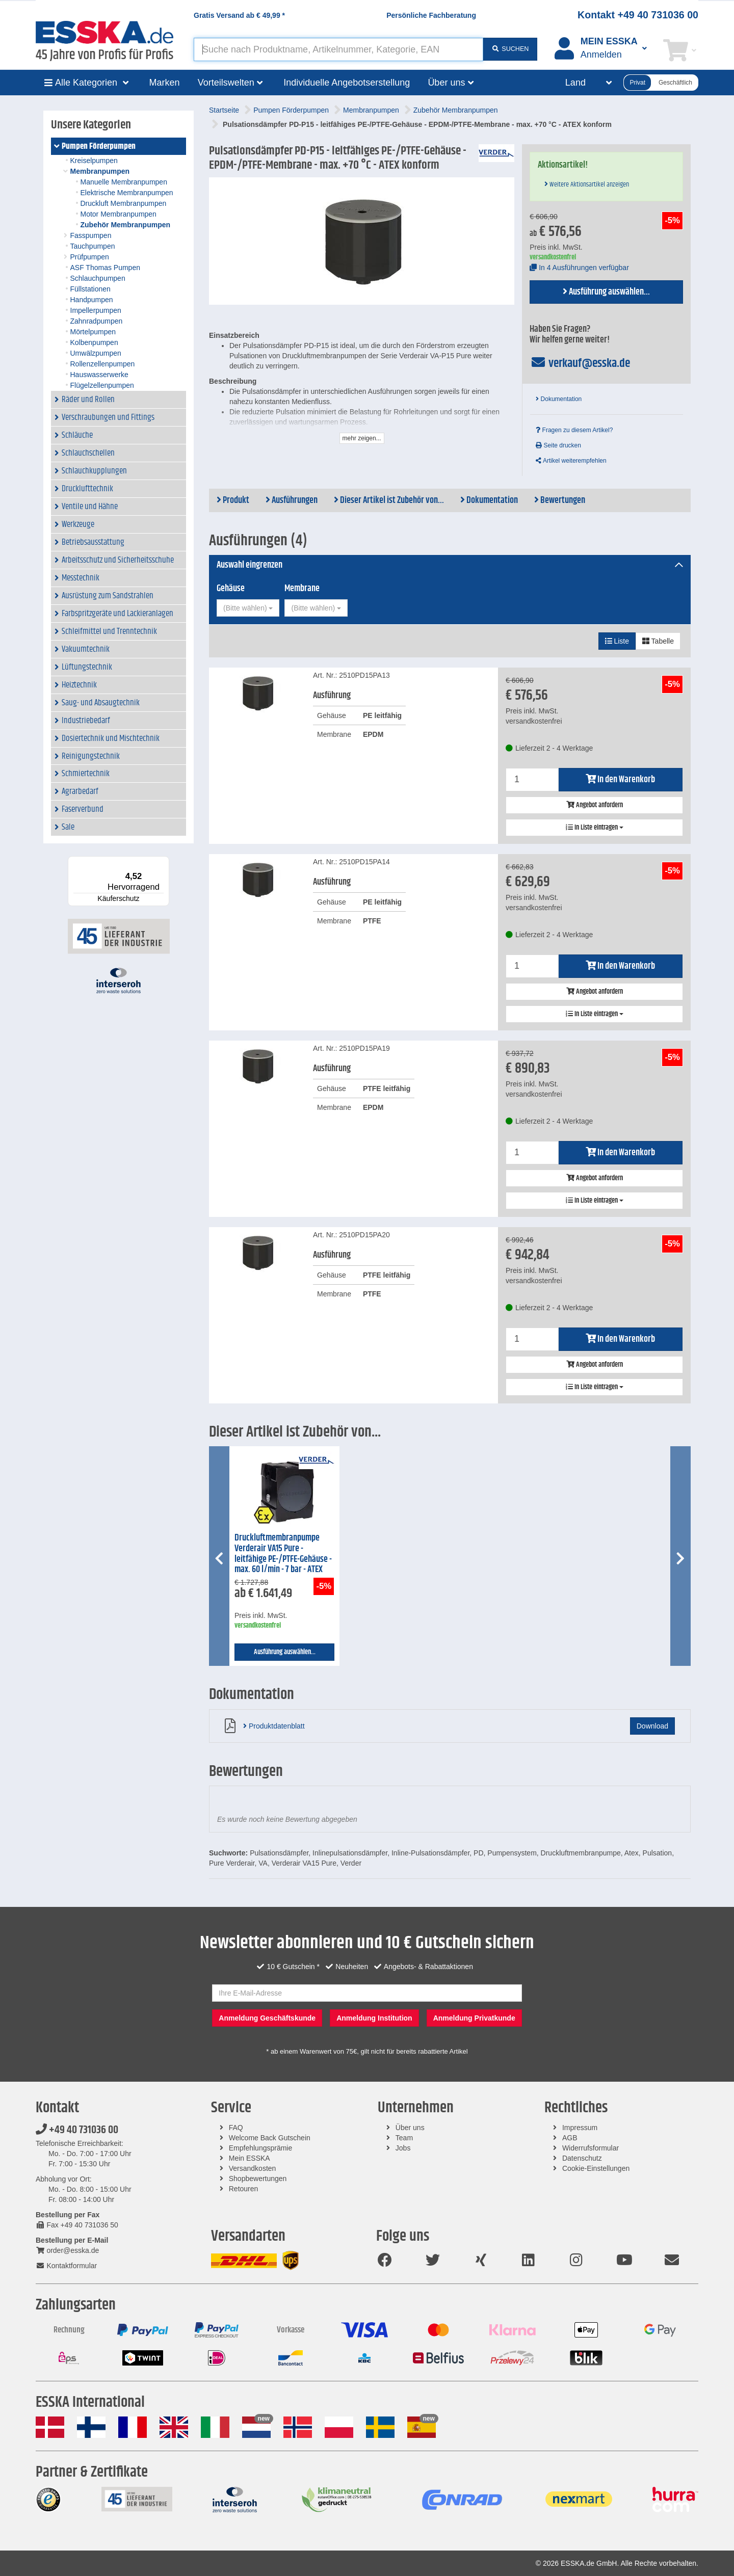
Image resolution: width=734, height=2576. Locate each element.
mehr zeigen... (362, 438)
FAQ (236, 2127)
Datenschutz (582, 2158)
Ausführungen (292, 500)
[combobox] (248, 608)
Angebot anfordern (594, 805)
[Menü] (163, 862)
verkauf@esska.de (580, 363)
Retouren (243, 2189)
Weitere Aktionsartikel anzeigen (586, 184)
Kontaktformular (66, 2266)
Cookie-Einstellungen (596, 2168)
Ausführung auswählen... (606, 292)
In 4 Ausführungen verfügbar (579, 267)
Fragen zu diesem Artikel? (574, 430)
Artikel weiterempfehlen (571, 460)
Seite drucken (558, 445)
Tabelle (658, 641)
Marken (164, 82)
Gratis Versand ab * (239, 15)
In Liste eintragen (594, 827)
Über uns (410, 2127)
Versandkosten (252, 2168)
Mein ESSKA (249, 2158)
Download (652, 1726)
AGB (570, 2138)
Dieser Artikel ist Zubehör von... (389, 500)
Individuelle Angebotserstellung (346, 82)
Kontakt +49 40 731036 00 (638, 14)
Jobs (403, 2148)
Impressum (579, 2127)
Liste (617, 641)
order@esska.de (67, 2250)
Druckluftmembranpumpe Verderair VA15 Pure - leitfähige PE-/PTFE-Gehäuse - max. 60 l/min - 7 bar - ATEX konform (283, 1559)
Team (404, 2138)
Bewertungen (559, 500)
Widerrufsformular (590, 2148)
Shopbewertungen (258, 2178)
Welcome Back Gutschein (269, 2138)
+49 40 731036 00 (77, 2130)
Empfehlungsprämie (261, 2148)
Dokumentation (559, 399)
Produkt (233, 500)
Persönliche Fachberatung (431, 15)
